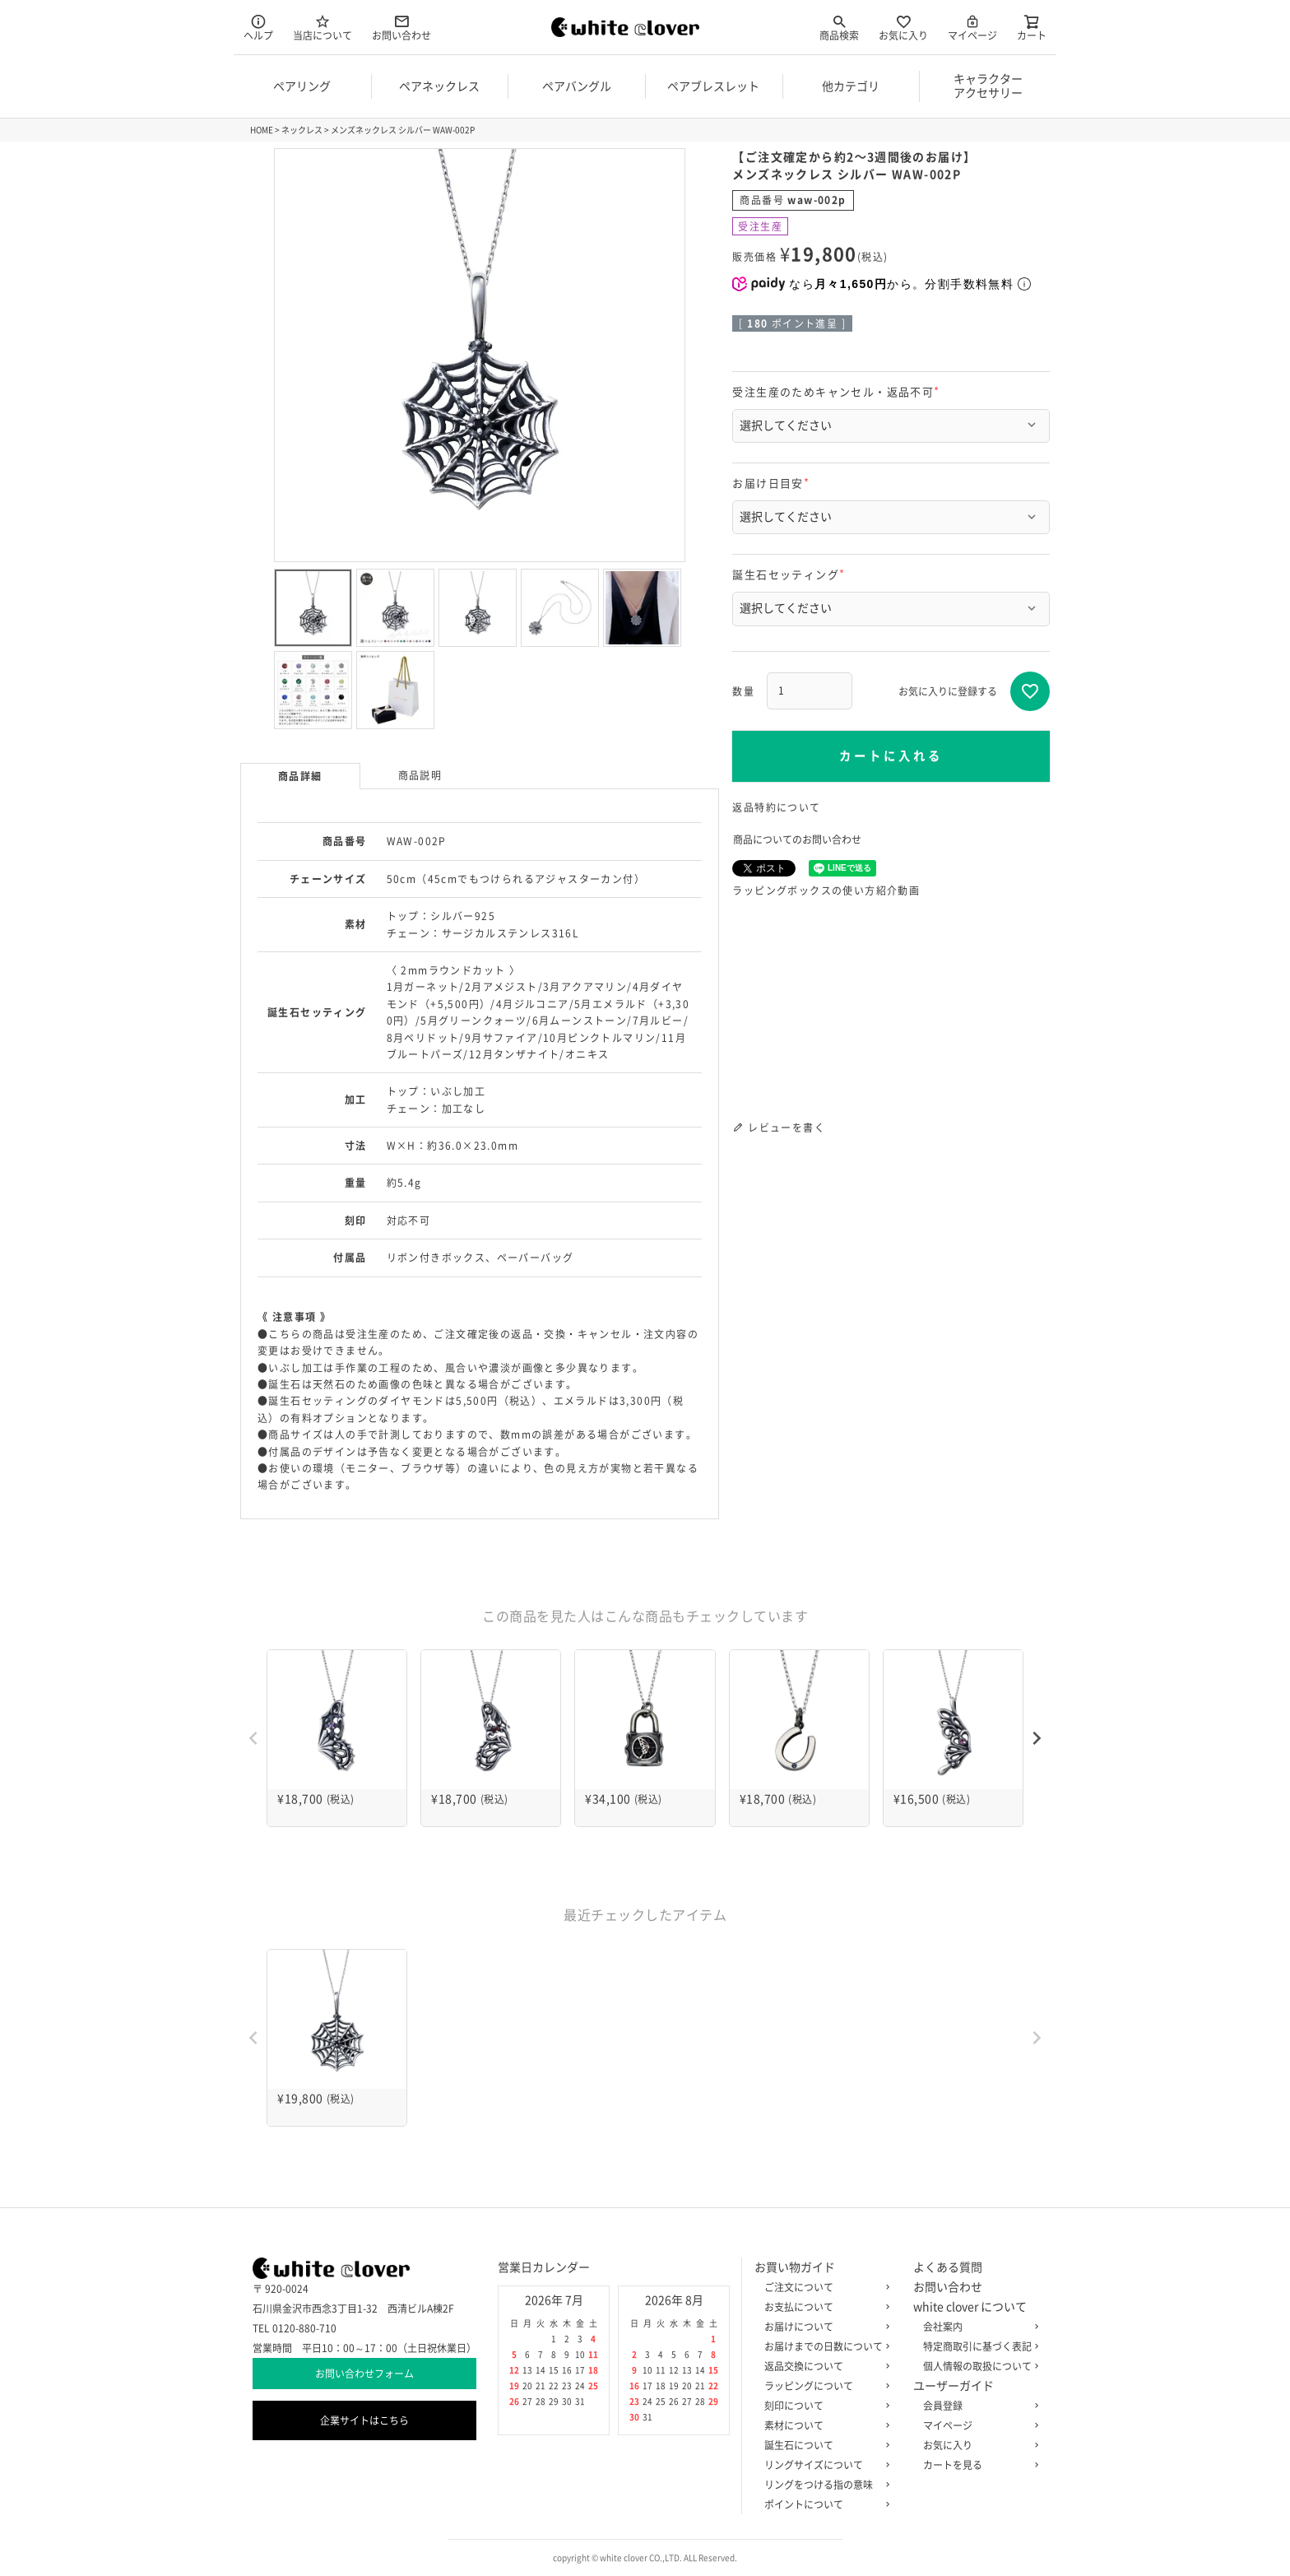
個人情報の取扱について (977, 2366)
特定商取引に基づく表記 (977, 2346)
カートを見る (977, 2465)
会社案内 (977, 2327)
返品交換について (823, 2366)
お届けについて (823, 2327)
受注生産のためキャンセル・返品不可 (838, 392)
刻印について (823, 2406)
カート (1031, 26)
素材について (823, 2425)
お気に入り (903, 26)
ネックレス (301, 130)
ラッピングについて (823, 2386)
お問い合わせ (401, 26)
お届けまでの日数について (823, 2346)
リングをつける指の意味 (823, 2485)
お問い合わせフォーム (364, 2373)
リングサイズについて (823, 2465)
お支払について (823, 2307)
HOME (261, 130)
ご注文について (823, 2287)
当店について (322, 26)
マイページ (972, 26)
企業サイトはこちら (364, 2420)
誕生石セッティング (791, 575)
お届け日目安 (773, 483)
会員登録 (977, 2406)
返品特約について (776, 807)
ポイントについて (823, 2504)
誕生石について (823, 2445)
